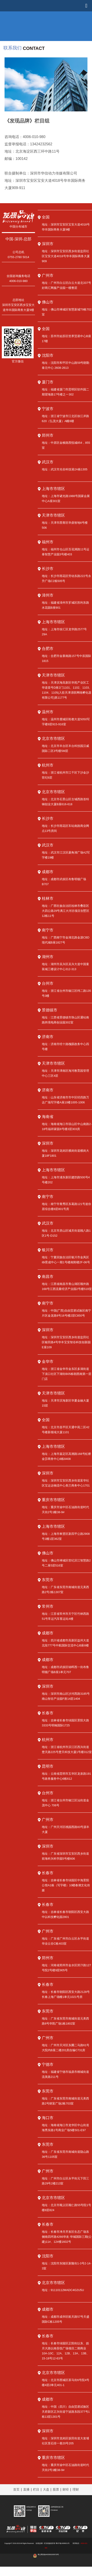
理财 (75, 2489)
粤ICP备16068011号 (63, 2543)
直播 (26, 2489)
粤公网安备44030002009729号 (48, 2554)
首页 (16, 2489)
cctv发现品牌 (18, 6)
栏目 (36, 2489)
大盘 (46, 2489)
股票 (56, 2489)
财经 (65, 2489)
